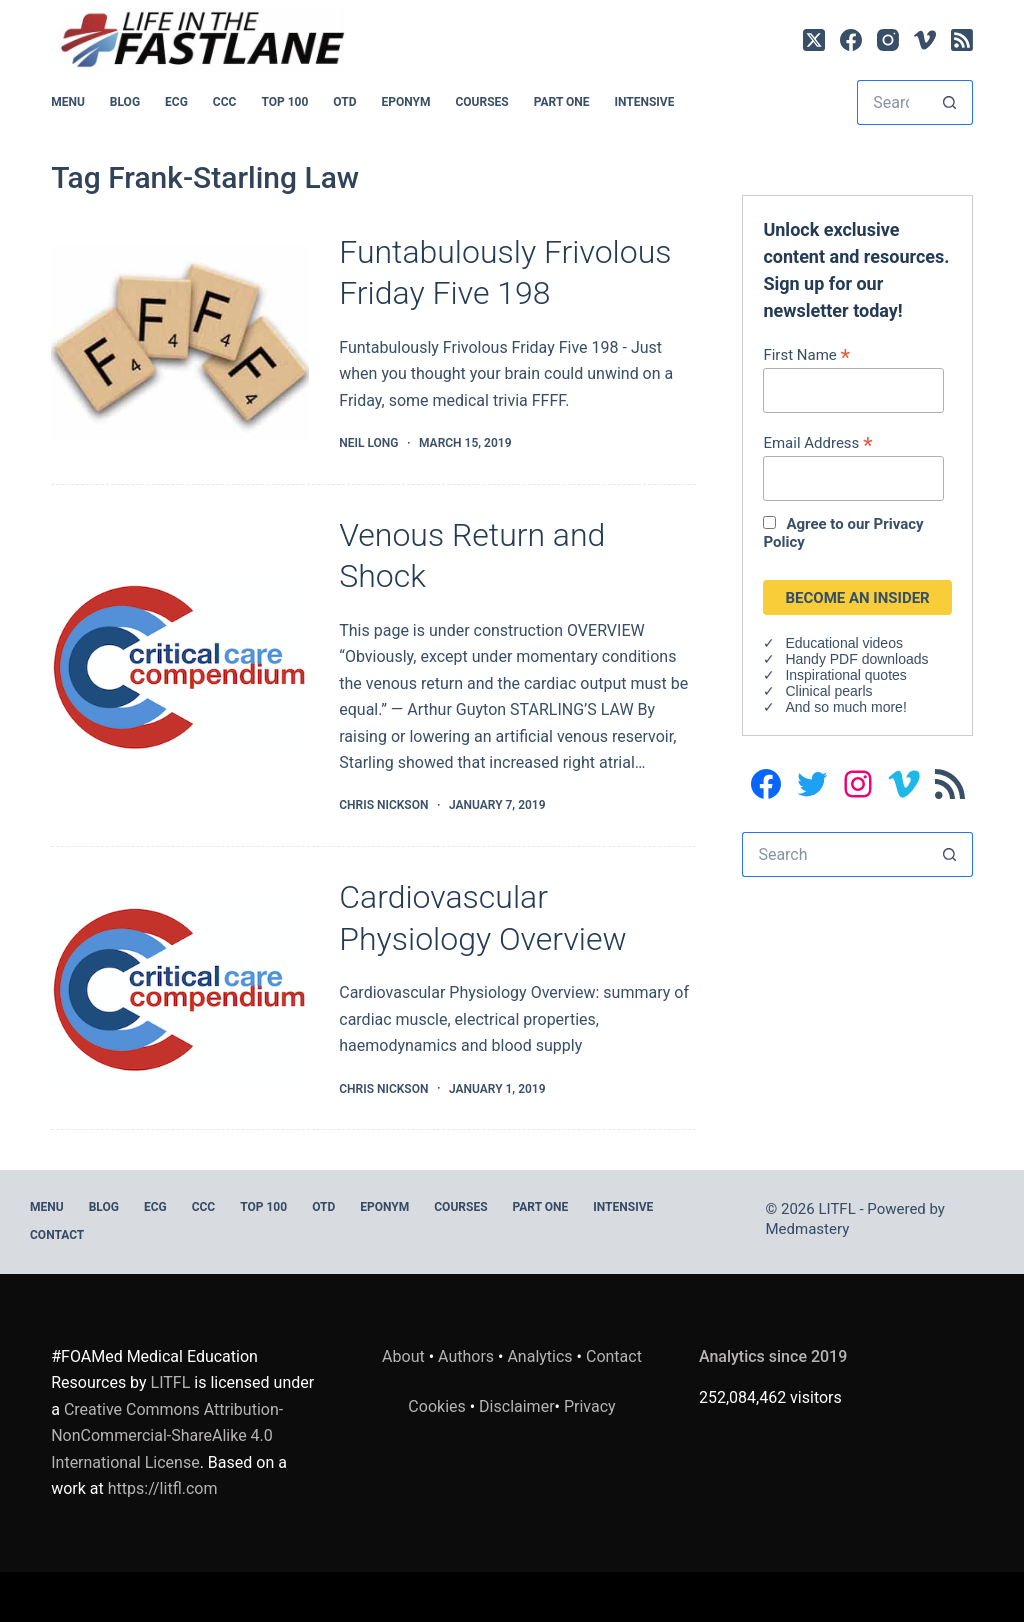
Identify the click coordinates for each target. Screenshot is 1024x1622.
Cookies (438, 1406)
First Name (806, 354)
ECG (176, 102)
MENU (68, 102)
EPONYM (405, 102)
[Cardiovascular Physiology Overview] (180, 988)
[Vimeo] (925, 40)
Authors (466, 1356)
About (403, 1356)
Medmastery (808, 1229)
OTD (344, 102)
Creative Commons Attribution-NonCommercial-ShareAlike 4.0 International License (167, 1436)
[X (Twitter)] (814, 40)
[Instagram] (888, 40)
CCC (225, 102)
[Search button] (950, 102)
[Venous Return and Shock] (180, 666)
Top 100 (284, 102)
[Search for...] (892, 102)
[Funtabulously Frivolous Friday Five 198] (180, 343)
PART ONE (562, 102)
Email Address (817, 442)
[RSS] (962, 40)
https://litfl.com (163, 1488)
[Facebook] (851, 40)
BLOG (125, 102)
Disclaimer (516, 1406)
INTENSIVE (644, 102)
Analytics (539, 1356)
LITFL (171, 1382)
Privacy (590, 1406)
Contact (57, 1235)
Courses (481, 102)
